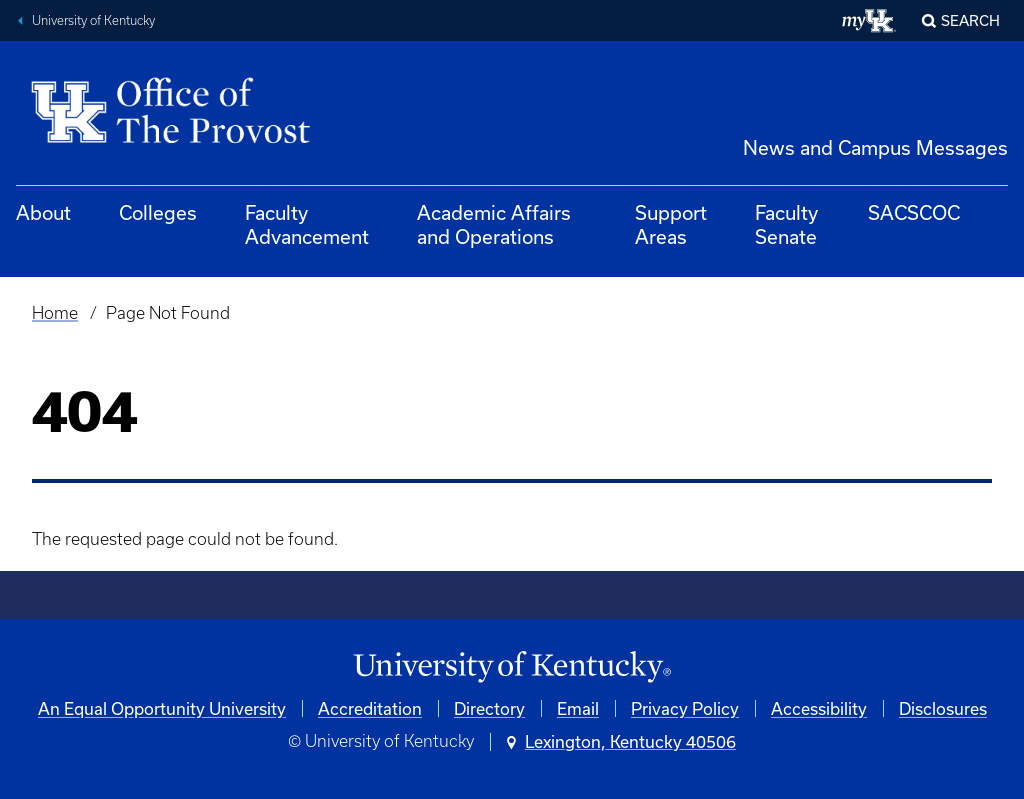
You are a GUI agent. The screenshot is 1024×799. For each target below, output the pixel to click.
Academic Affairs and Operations (494, 224)
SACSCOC (914, 212)
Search (970, 20)
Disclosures (943, 708)
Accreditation (370, 708)
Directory (489, 708)
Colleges (158, 212)
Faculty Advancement (307, 224)
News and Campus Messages (875, 147)
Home (55, 313)
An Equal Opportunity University (162, 708)
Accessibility (819, 708)
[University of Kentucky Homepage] (512, 667)
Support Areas (671, 224)
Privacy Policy (685, 708)
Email (578, 708)
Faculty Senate (786, 224)
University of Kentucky (93, 20)
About (43, 212)
